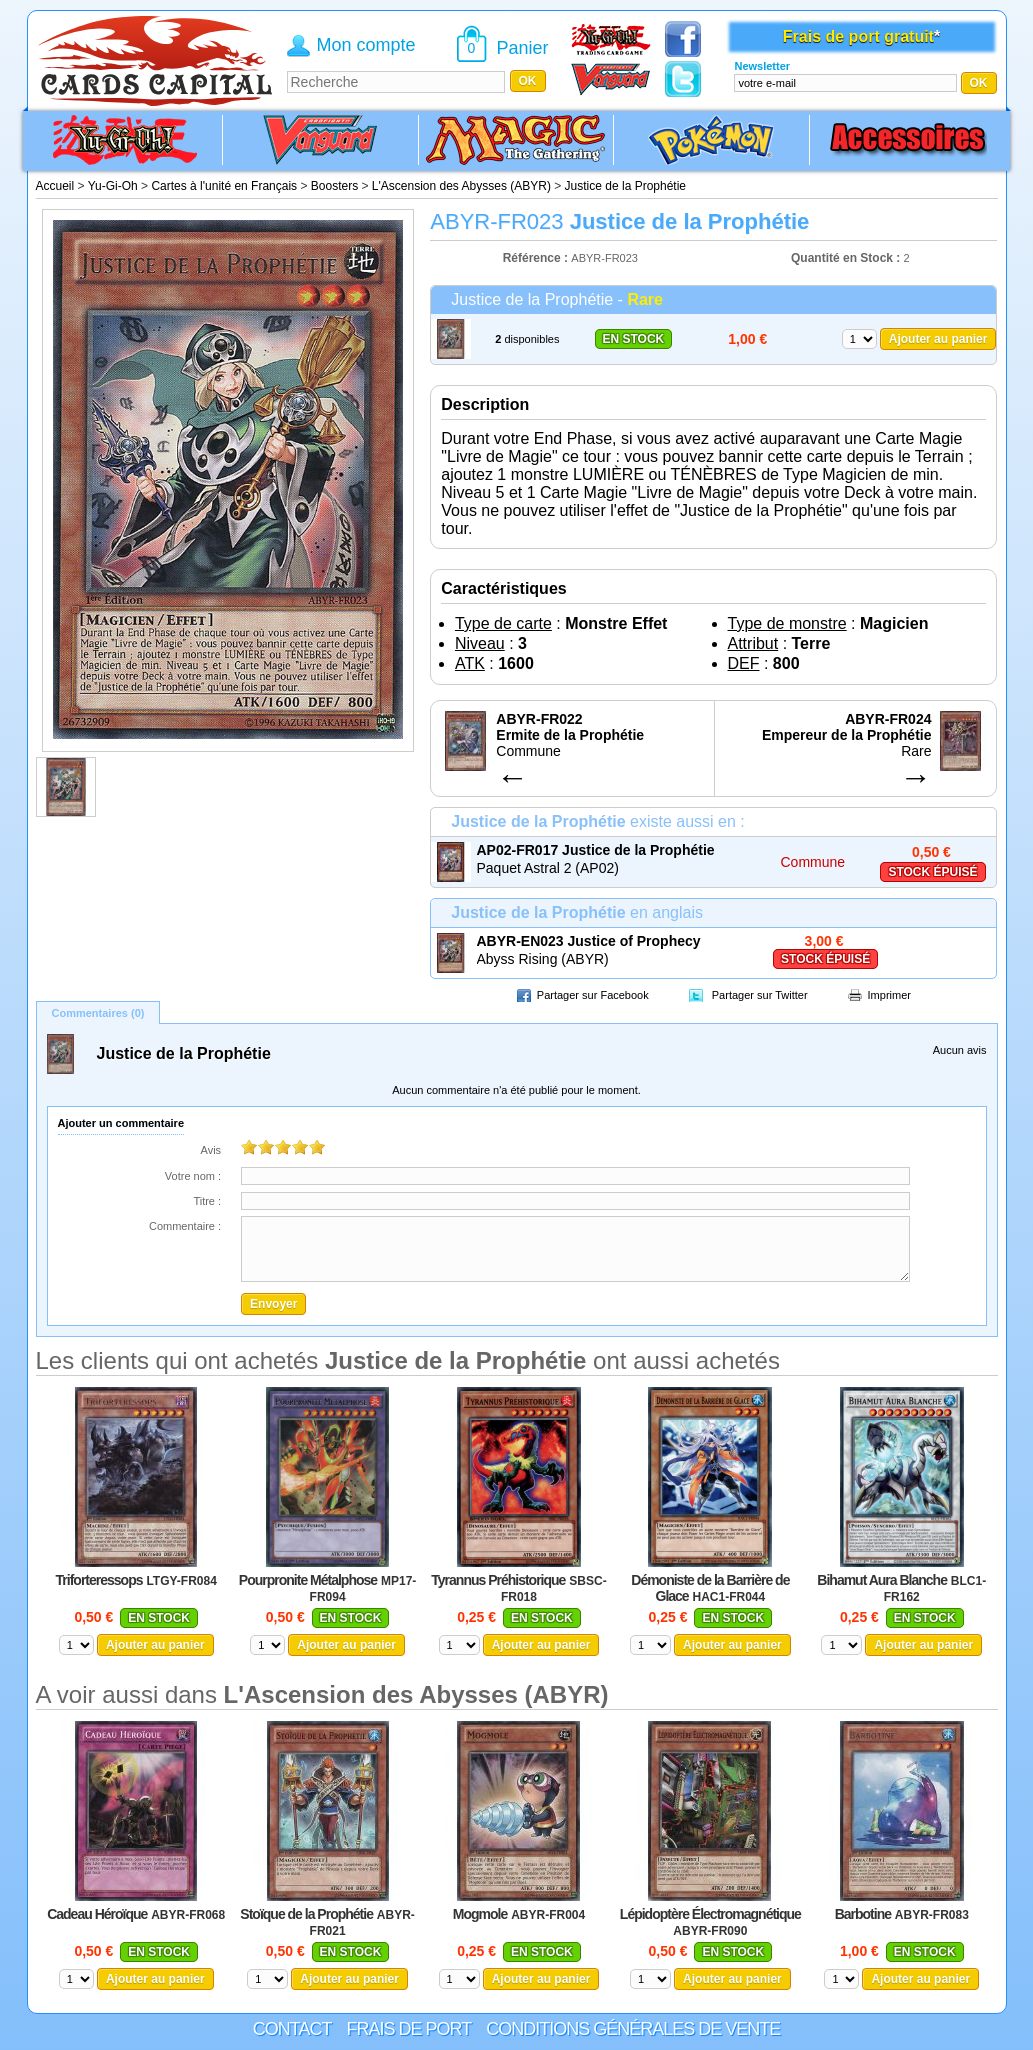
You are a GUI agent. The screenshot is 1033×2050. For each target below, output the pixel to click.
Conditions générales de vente (633, 2029)
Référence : (537, 258)
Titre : (207, 1201)
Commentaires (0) (98, 1013)
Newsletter (762, 66)
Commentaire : (185, 1226)
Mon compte (366, 45)
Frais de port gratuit (858, 36)
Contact (292, 2029)
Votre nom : (193, 1176)
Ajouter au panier (938, 339)
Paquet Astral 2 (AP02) (548, 868)
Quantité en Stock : (845, 258)
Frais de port (408, 2029)
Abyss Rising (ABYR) (543, 959)
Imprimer (889, 995)
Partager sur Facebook (593, 995)
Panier (523, 48)
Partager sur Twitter (760, 995)
